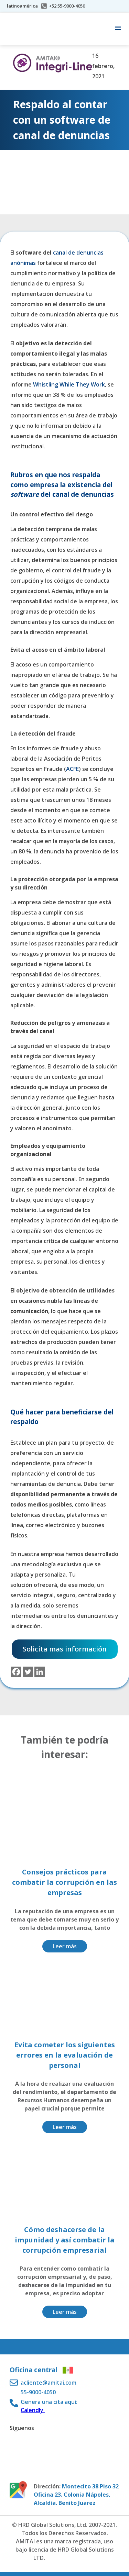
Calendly (33, 2410)
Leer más (65, 1946)
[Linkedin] (39, 1672)
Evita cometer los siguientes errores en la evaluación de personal (64, 2055)
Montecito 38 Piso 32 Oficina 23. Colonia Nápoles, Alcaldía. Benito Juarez (76, 2495)
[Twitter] (28, 1672)
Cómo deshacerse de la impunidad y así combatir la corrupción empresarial (65, 2240)
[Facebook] (16, 1672)
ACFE (72, 769)
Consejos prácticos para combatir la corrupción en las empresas (64, 1882)
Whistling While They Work (69, 384)
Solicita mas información (65, 1649)
